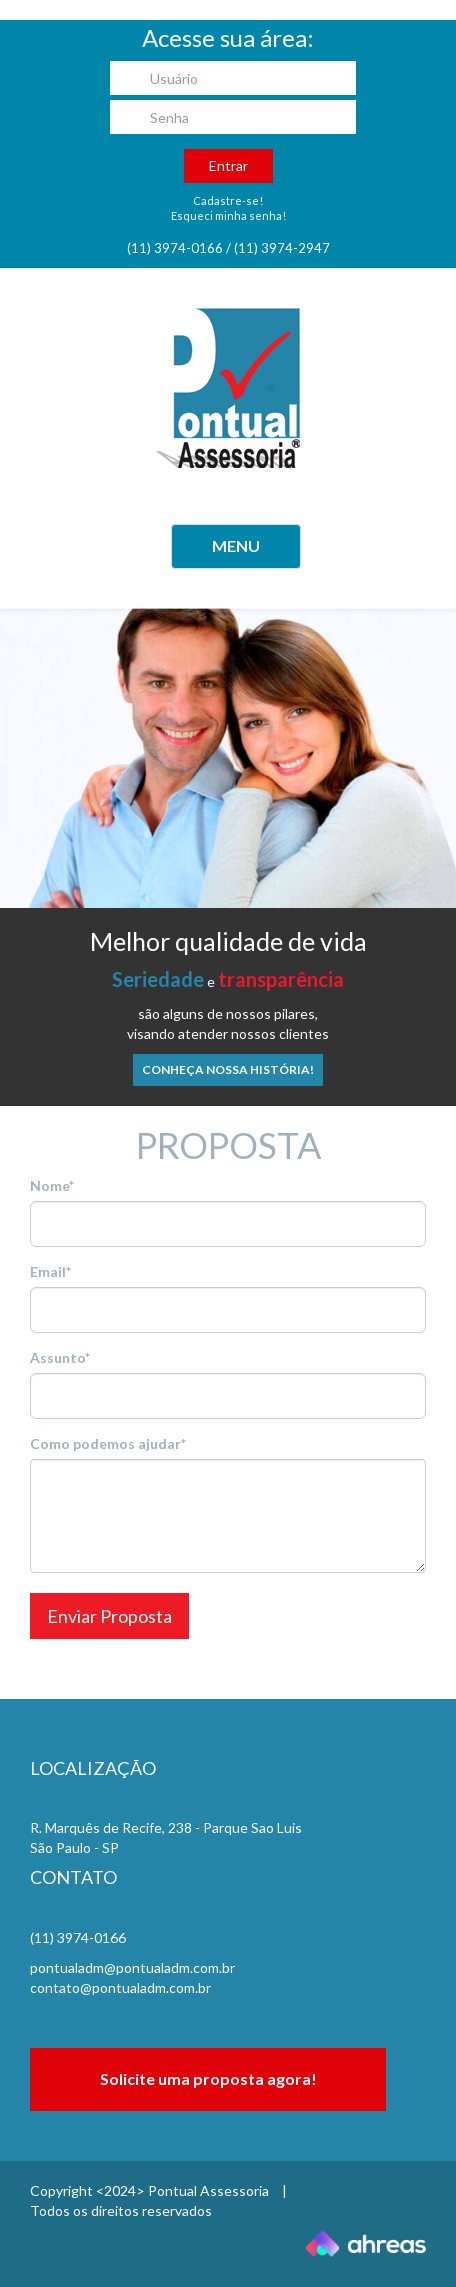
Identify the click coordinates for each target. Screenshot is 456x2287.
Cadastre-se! (228, 200)
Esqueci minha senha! (228, 215)
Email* (50, 1271)
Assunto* (60, 1357)
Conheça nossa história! (228, 1069)
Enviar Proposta (109, 1616)
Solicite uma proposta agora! (208, 2078)
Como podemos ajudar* (108, 1443)
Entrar (228, 165)
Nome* (52, 1185)
